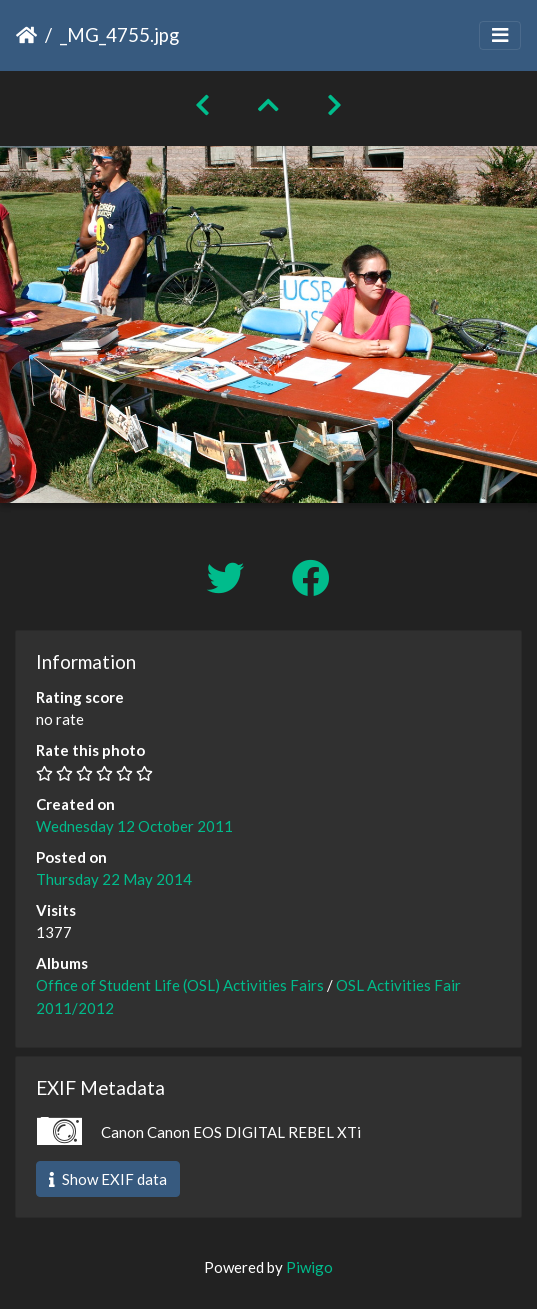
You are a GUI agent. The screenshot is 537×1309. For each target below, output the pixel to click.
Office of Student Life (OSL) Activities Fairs (180, 985)
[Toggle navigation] (500, 35)
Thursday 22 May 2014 (114, 879)
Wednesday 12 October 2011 (134, 826)
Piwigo (309, 1267)
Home (26, 35)
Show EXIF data (108, 1179)
